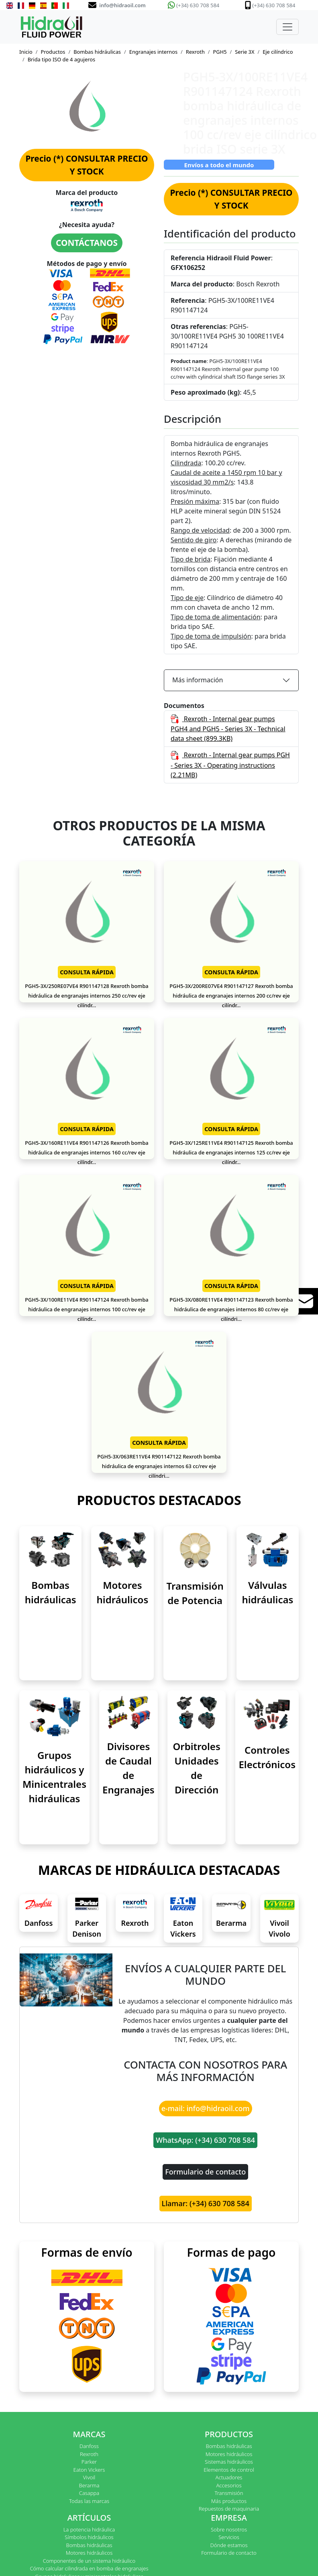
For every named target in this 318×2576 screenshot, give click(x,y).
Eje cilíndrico (278, 51)
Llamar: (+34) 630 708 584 (205, 2203)
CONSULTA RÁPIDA (87, 972)
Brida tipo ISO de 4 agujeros (61, 59)
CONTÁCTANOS (87, 242)
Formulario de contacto (205, 2171)
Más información (197, 679)
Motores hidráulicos (229, 2454)
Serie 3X (244, 51)
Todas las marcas (89, 2501)
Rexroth (195, 51)
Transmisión (228, 2493)
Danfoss (38, 1923)
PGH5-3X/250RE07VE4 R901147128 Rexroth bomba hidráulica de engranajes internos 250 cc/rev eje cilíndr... (86, 995)
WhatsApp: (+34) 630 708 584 (205, 2140)
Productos (53, 51)
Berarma (231, 1923)
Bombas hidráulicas (97, 51)
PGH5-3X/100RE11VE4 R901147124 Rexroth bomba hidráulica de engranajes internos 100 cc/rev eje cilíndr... (86, 1309)
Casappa (89, 2493)
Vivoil (89, 2477)
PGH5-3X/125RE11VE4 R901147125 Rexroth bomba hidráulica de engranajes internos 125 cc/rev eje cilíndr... (231, 1152)
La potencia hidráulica (89, 2529)
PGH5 (220, 51)
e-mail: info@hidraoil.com (205, 2108)
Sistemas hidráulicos (229, 2461)
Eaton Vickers (89, 2469)
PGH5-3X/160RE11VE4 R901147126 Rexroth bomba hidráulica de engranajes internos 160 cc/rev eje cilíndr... (86, 1152)
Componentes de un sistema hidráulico (89, 2560)
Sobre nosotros (229, 2529)
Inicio (26, 51)
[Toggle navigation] (287, 27)
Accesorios (228, 2485)
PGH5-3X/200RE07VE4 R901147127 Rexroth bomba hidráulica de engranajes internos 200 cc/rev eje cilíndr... (231, 995)
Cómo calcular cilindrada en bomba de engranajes (89, 2568)
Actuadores (229, 2477)
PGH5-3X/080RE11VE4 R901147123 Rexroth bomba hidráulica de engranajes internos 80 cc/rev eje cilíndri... (231, 1309)
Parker (89, 2461)
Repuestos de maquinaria (229, 2508)
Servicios (228, 2537)
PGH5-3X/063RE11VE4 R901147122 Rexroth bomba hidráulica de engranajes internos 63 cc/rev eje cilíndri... (158, 1466)
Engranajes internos (153, 51)
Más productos (229, 2501)
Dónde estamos (228, 2545)
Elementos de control (229, 2469)
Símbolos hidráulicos (89, 2537)
